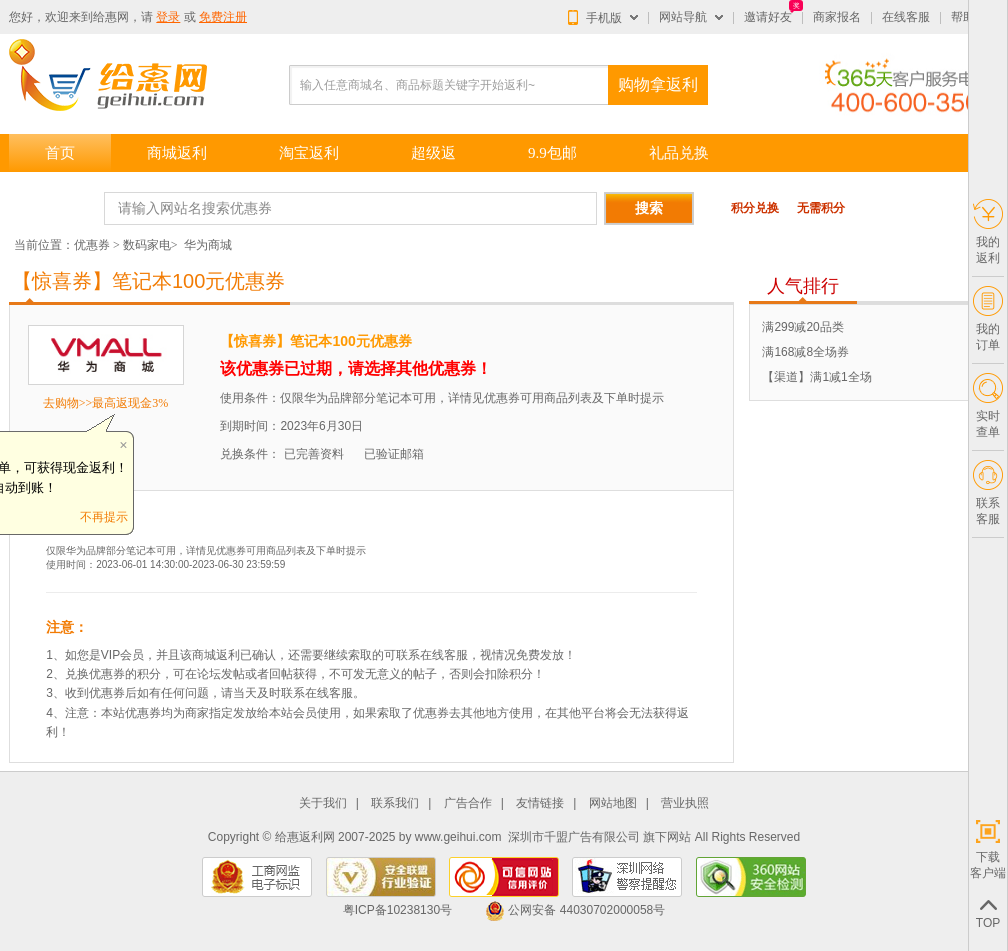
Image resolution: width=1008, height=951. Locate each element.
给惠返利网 (305, 837)
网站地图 (613, 803)
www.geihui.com (458, 837)
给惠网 (111, 17)
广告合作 (468, 803)
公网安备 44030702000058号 (575, 910)
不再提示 (104, 517)
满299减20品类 (802, 327)
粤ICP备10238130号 (397, 910)
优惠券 (92, 245)
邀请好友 (768, 17)
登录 (168, 17)
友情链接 (540, 803)
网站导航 (683, 17)
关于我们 (323, 803)
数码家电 (147, 245)
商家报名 (837, 17)
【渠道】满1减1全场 (816, 377)
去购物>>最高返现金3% (106, 403)
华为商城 (208, 245)
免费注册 (223, 17)
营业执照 (685, 803)
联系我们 (395, 803)
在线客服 (906, 17)
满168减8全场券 (805, 352)
